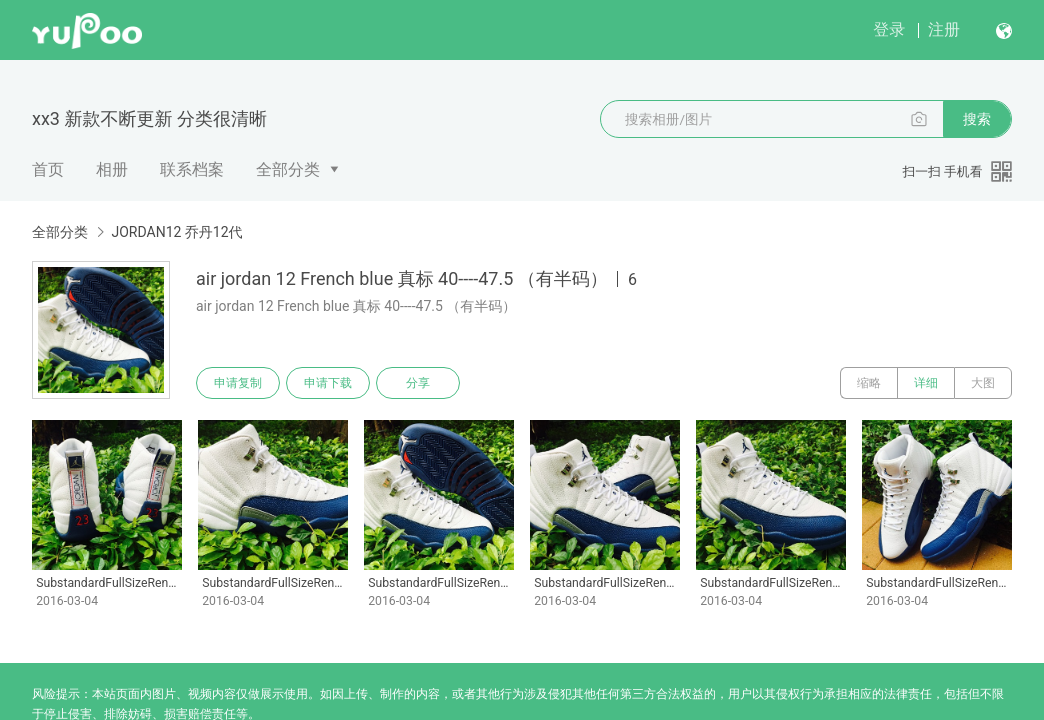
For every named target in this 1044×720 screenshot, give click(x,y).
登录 (889, 29)
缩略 (869, 383)
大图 (983, 383)
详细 (926, 383)
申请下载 (328, 383)
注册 (944, 29)
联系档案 (192, 169)
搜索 (977, 119)
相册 (112, 169)
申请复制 (238, 383)
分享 (418, 383)
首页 (48, 169)
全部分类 (288, 169)
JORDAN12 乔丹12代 (176, 232)
